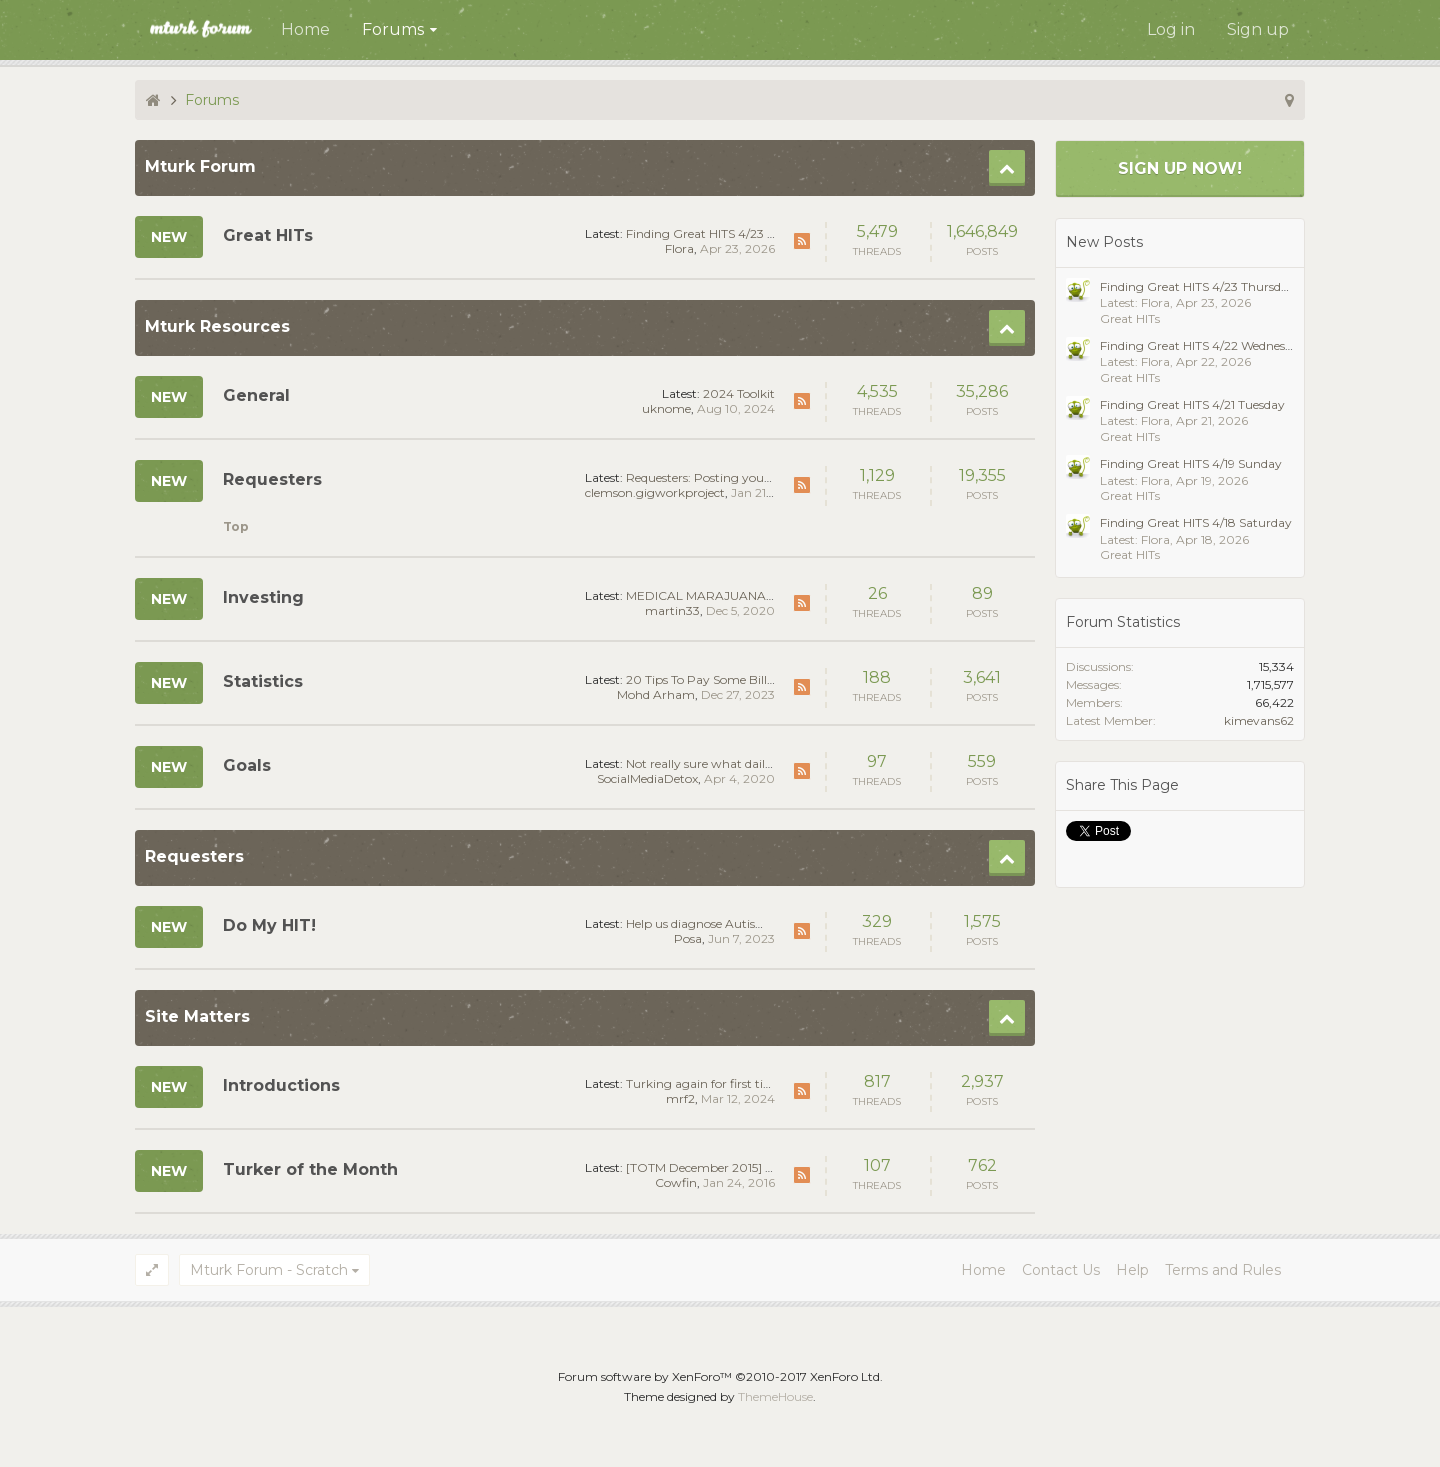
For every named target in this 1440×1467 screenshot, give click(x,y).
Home (305, 29)
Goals (247, 765)
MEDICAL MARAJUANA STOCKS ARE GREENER (768, 595)
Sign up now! (1180, 168)
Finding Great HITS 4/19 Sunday (1191, 463)
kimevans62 (1259, 720)
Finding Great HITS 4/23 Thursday (723, 233)
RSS (802, 241)
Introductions (281, 1085)
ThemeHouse (775, 1396)
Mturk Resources (217, 326)
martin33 (672, 610)
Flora (679, 248)
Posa (688, 938)
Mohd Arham (656, 694)
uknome (666, 408)
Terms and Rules (1223, 1270)
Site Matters (197, 1016)
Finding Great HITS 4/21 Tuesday (1192, 404)
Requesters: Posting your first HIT (721, 477)
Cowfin (676, 1182)
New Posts (1104, 242)
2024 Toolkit (739, 393)
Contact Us (1061, 1270)
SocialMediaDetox (647, 778)
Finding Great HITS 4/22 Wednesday (1203, 345)
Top (236, 526)
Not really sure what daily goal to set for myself (760, 763)
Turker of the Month (310, 1169)
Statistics (263, 681)
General (256, 395)
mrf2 (680, 1098)
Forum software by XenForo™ (720, 1376)
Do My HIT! (269, 925)
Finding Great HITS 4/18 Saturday (1196, 522)
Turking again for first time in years (727, 1083)
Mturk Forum (200, 166)
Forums (393, 29)
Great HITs (268, 235)
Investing (263, 597)
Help (1132, 1270)
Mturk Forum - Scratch (269, 1270)
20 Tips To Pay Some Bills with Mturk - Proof (755, 679)
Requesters (272, 479)
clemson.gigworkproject (655, 492)
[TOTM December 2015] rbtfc (709, 1167)
